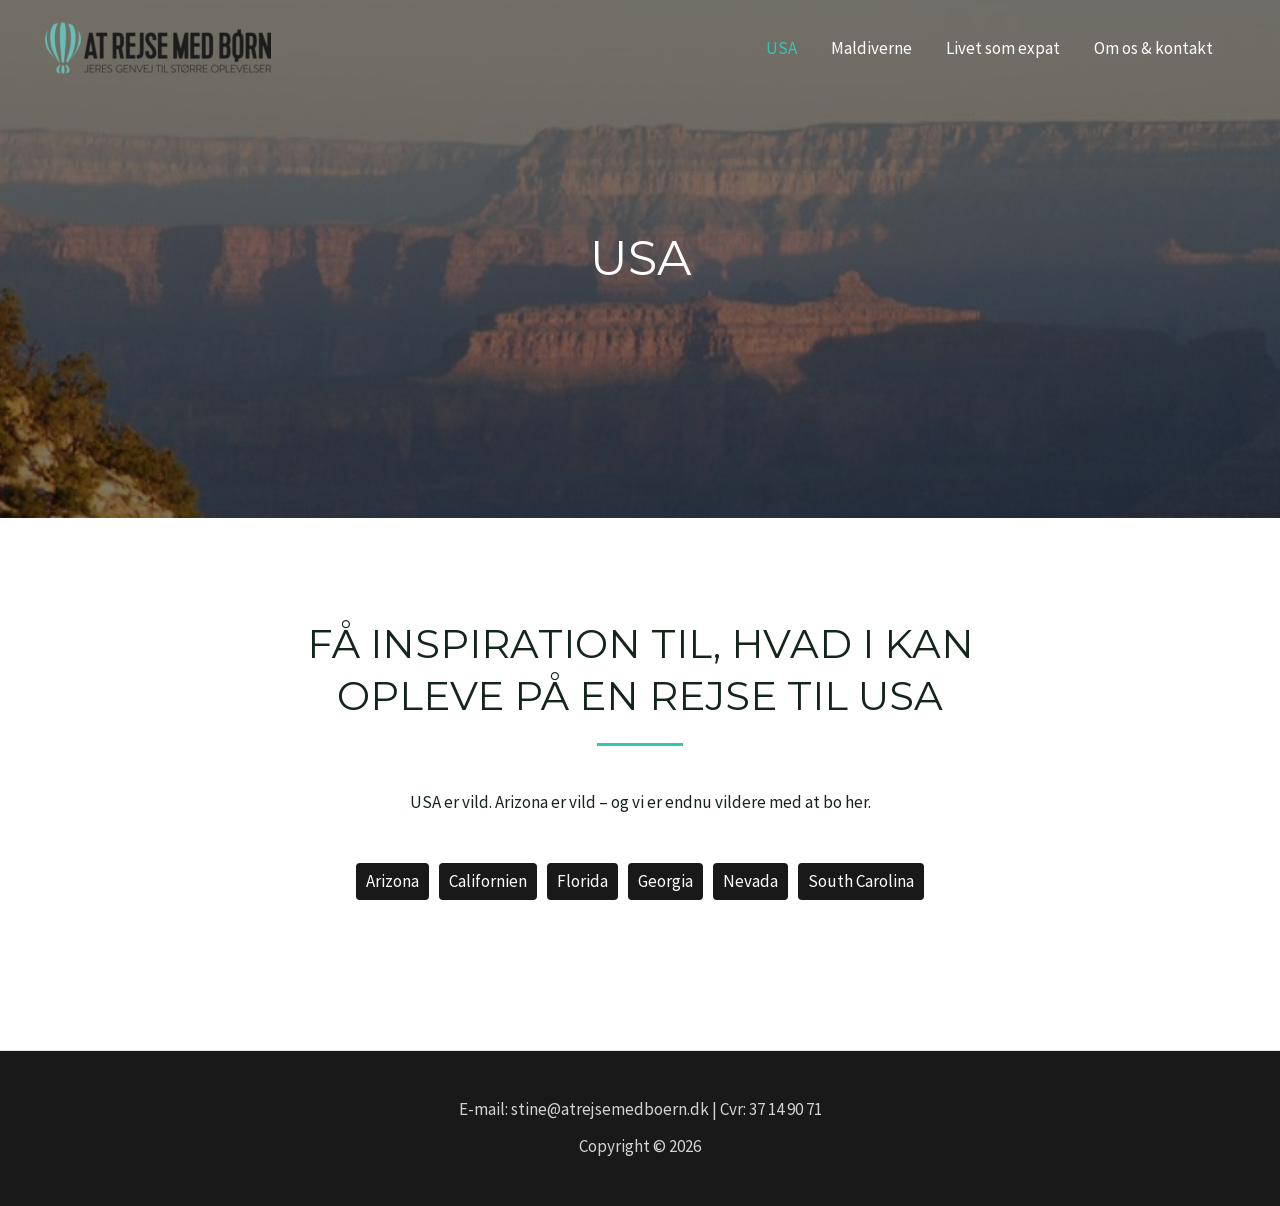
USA (781, 48)
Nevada (750, 881)
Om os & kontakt (1153, 48)
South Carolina (861, 881)
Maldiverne (871, 48)
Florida (582, 881)
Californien (488, 881)
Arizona (392, 881)
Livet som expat (1003, 48)
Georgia (665, 881)
